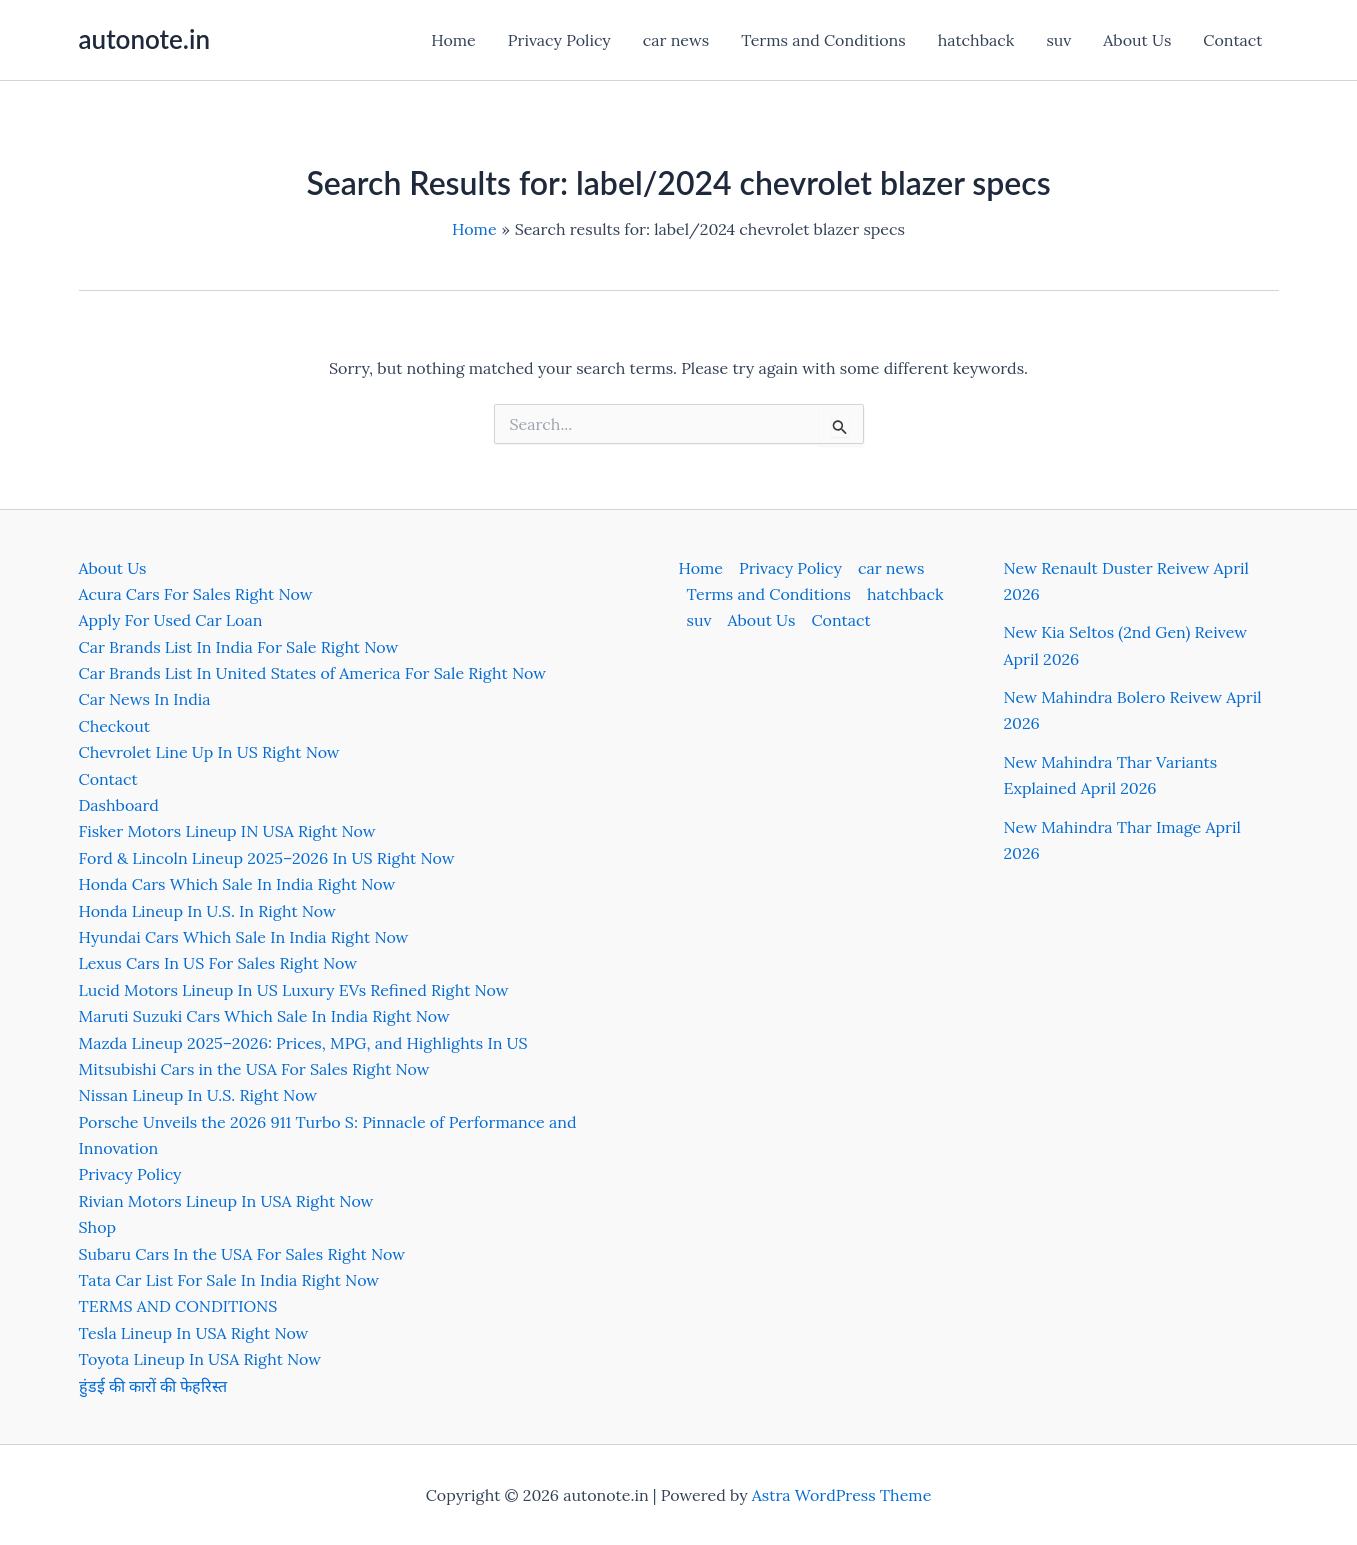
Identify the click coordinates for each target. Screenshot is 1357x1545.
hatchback (976, 40)
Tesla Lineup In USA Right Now (194, 1333)
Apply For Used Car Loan (171, 620)
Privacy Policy (559, 40)
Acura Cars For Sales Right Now (196, 594)
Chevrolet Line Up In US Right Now (209, 752)
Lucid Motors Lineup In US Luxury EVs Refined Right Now (294, 990)
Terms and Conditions (823, 40)
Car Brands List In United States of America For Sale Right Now (312, 673)
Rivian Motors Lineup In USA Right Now (226, 1201)
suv (1058, 40)
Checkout (114, 726)
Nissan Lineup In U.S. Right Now (198, 1095)
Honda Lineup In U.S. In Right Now (207, 911)
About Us (1137, 40)
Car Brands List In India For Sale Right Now (239, 647)
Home (453, 40)
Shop (98, 1227)
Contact (1232, 40)
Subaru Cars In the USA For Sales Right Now (242, 1254)
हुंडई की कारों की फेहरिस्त (153, 1386)
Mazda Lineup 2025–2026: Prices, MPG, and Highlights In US (303, 1043)
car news (676, 40)
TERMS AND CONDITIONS (178, 1306)
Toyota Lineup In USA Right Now (200, 1359)
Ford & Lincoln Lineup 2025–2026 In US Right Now (267, 858)
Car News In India (145, 699)
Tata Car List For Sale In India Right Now (229, 1280)
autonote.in (144, 39)
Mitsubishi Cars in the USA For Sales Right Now (254, 1069)
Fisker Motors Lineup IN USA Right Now (227, 831)
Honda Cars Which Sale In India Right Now (237, 884)
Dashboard (119, 805)
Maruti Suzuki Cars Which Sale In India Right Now (264, 1016)
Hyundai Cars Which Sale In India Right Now (244, 937)
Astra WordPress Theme (842, 1495)
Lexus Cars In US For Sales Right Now (218, 963)
